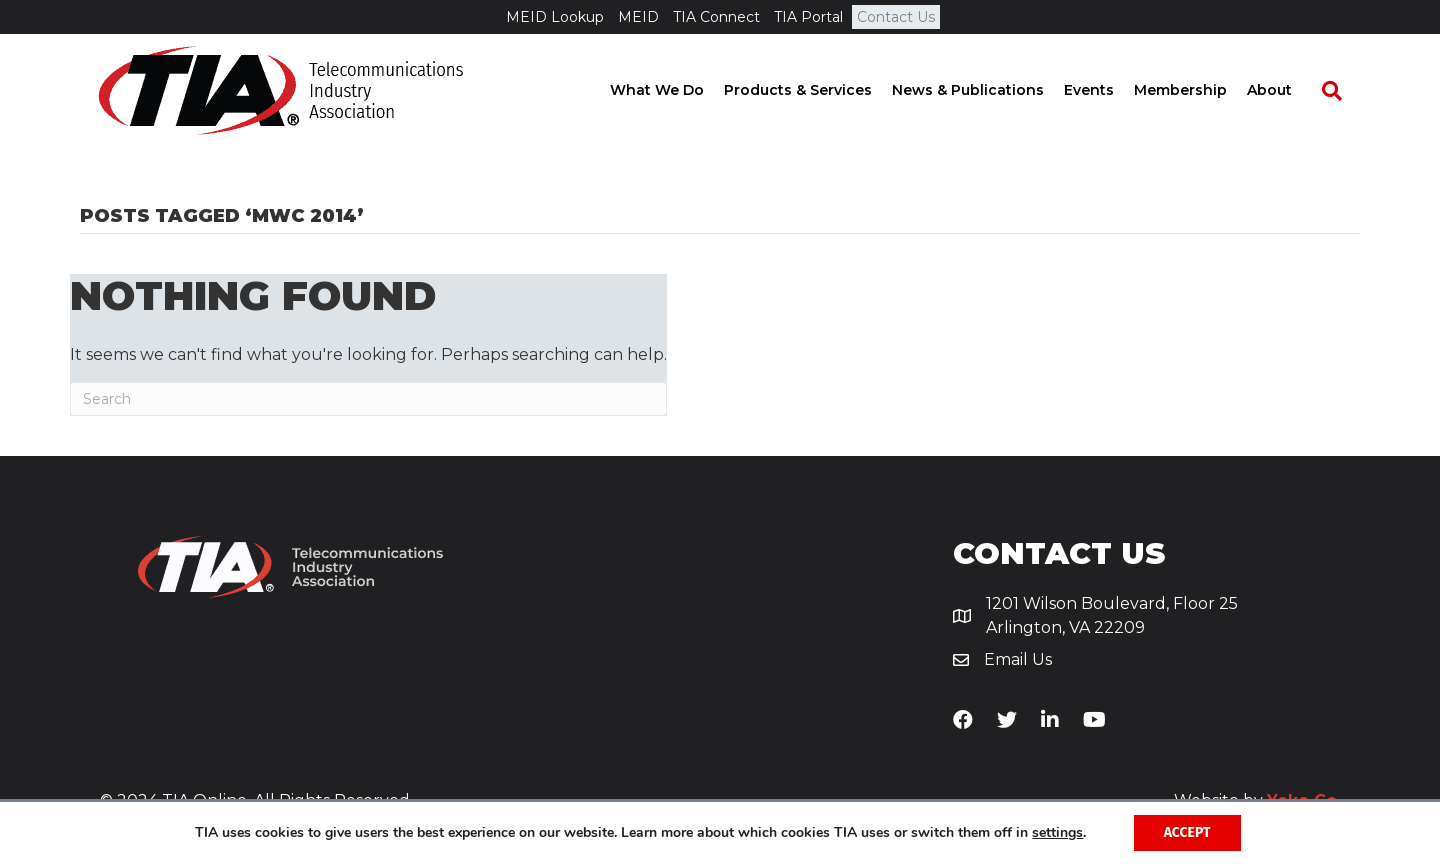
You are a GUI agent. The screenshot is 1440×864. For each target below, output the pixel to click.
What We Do (675, 90)
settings (1057, 833)
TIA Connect (716, 17)
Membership (1198, 90)
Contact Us (896, 17)
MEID (638, 17)
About (1287, 90)
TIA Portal (808, 17)
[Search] (1340, 91)
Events (1107, 90)
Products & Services (816, 90)
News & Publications (986, 90)
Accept (1187, 832)
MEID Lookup (555, 17)
